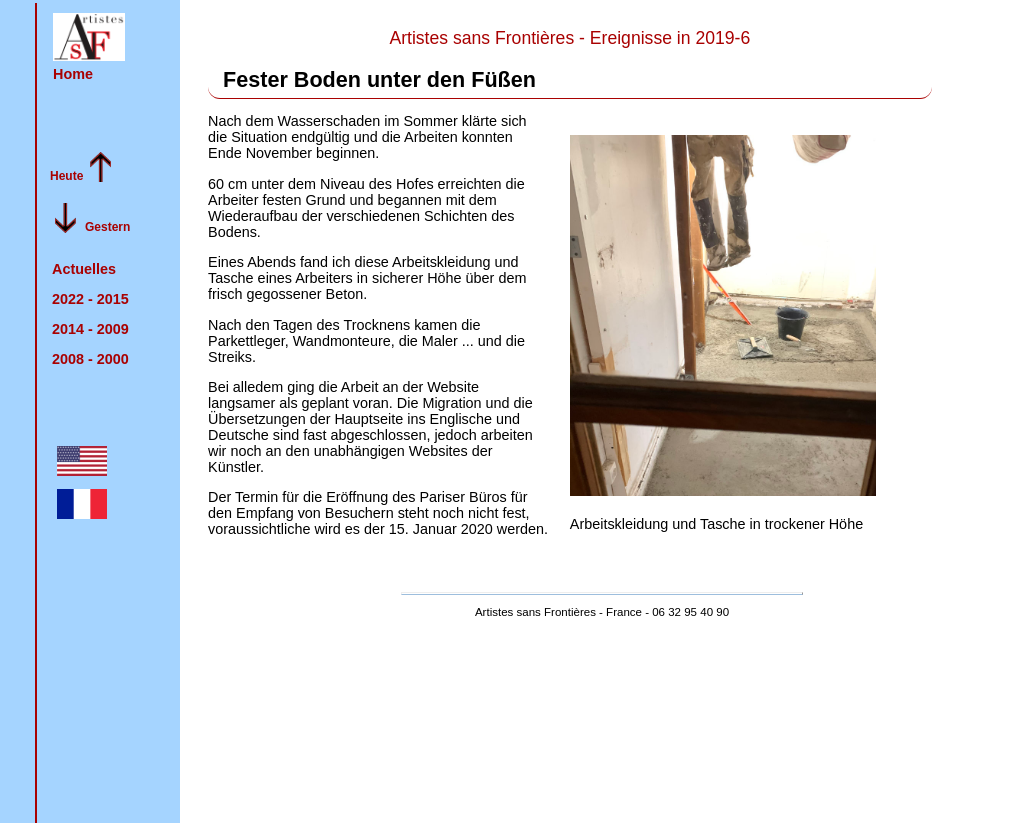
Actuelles (84, 269)
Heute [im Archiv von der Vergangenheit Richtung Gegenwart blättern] (66, 176)
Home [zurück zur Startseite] (73, 74)
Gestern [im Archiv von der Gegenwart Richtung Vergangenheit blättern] (107, 227)
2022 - (90, 299)
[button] (89, 37)
